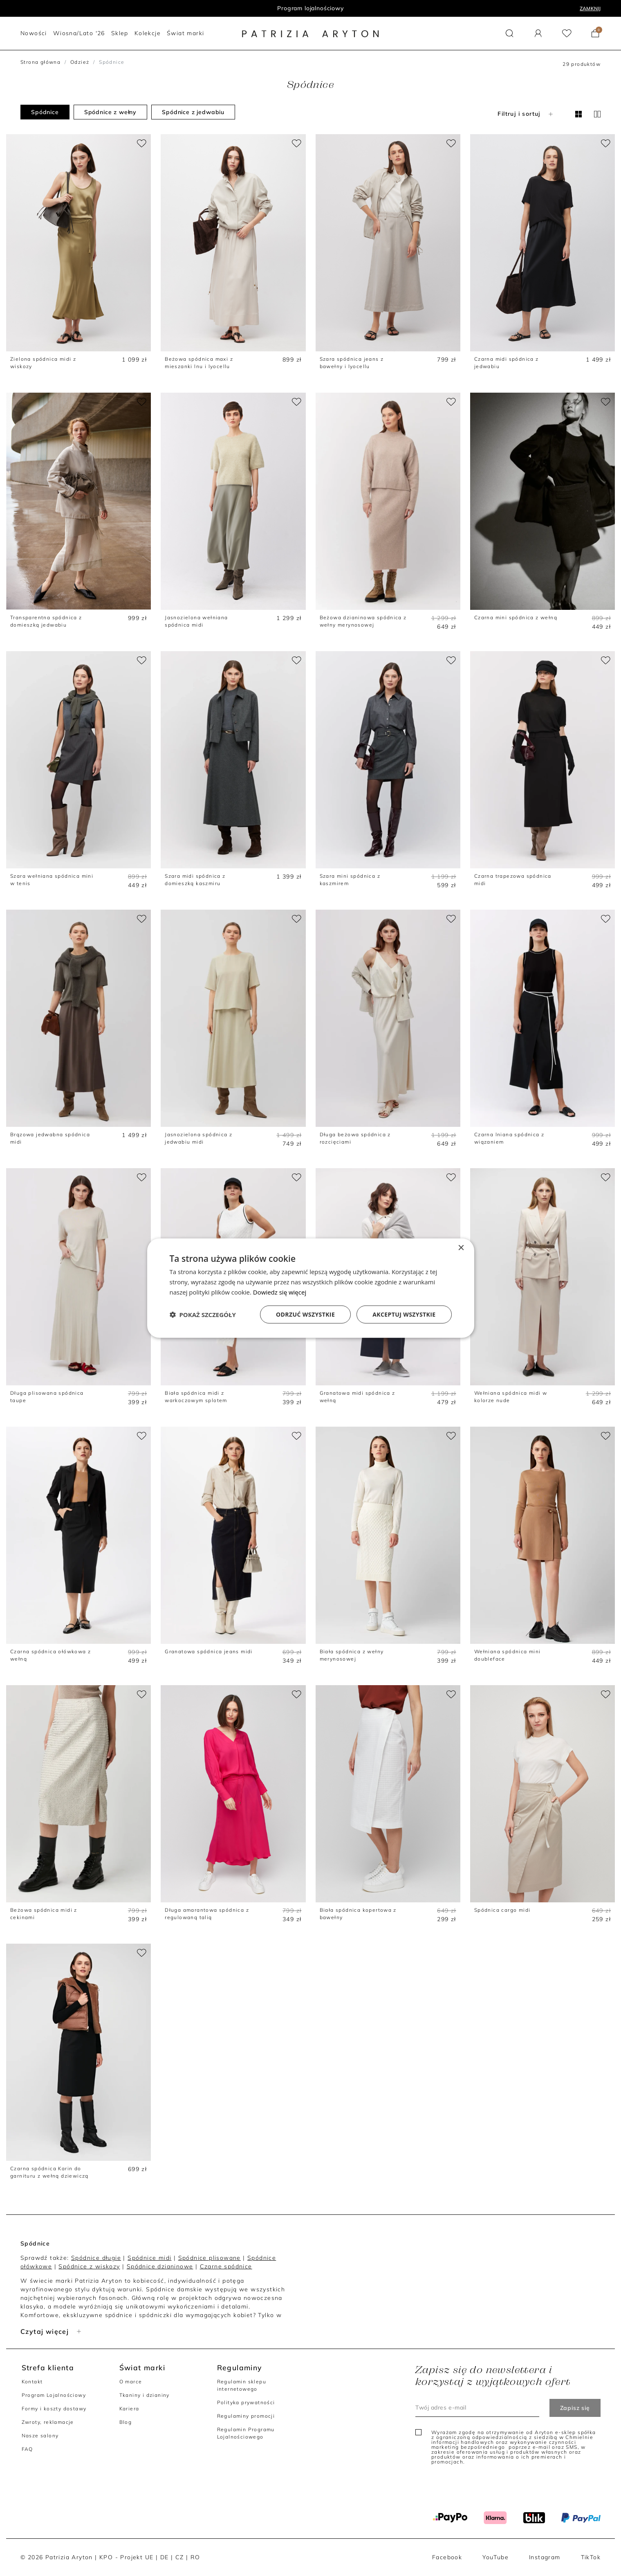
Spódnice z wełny (110, 112)
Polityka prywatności (246, 2402)
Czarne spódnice (226, 2266)
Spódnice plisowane (209, 2257)
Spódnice (45, 112)
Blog (125, 2422)
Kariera (129, 2408)
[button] (509, 33)
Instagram (544, 2557)
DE (164, 2557)
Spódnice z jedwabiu (193, 112)
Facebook (447, 2557)
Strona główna (40, 62)
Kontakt (32, 2381)
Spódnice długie (96, 2257)
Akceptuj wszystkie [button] (403, 1314)
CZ (179, 2557)
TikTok (591, 2557)
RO (195, 2557)
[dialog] (310, 1288)
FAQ (27, 2449)
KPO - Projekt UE (126, 2557)
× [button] (461, 1248)
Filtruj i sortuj (526, 113)
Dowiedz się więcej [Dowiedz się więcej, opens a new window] (279, 1292)
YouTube (495, 2557)
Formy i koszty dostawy (54, 2408)
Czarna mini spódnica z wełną (515, 617)
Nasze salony (40, 2435)
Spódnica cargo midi (502, 1910)
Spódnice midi (149, 2257)
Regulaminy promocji (246, 2416)
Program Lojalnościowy (54, 2395)
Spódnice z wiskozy (89, 2266)
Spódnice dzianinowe (160, 2266)
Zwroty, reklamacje (48, 2422)
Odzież (79, 62)
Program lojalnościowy (310, 8)
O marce (130, 2381)
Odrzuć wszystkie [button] (305, 1314)
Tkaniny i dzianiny (144, 2395)
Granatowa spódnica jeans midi (209, 1651)
